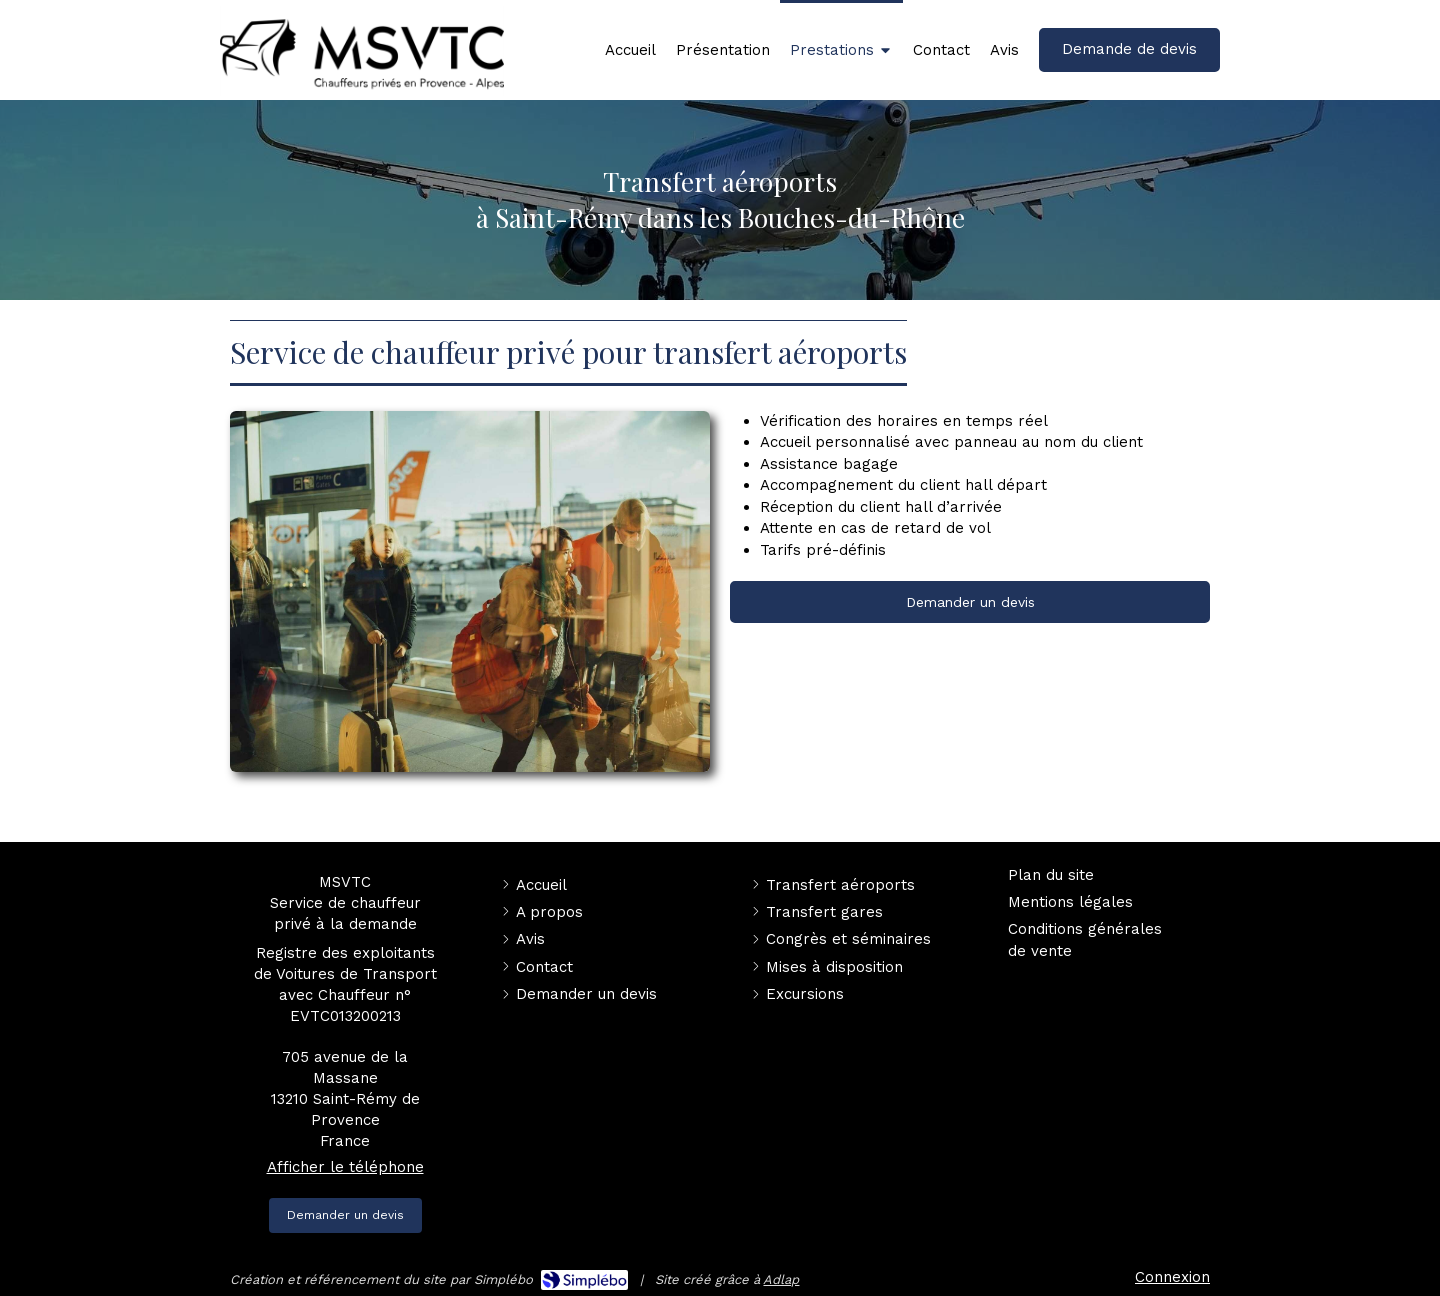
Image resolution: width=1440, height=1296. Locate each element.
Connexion (1172, 1277)
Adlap (781, 1279)
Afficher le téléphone (345, 1167)
